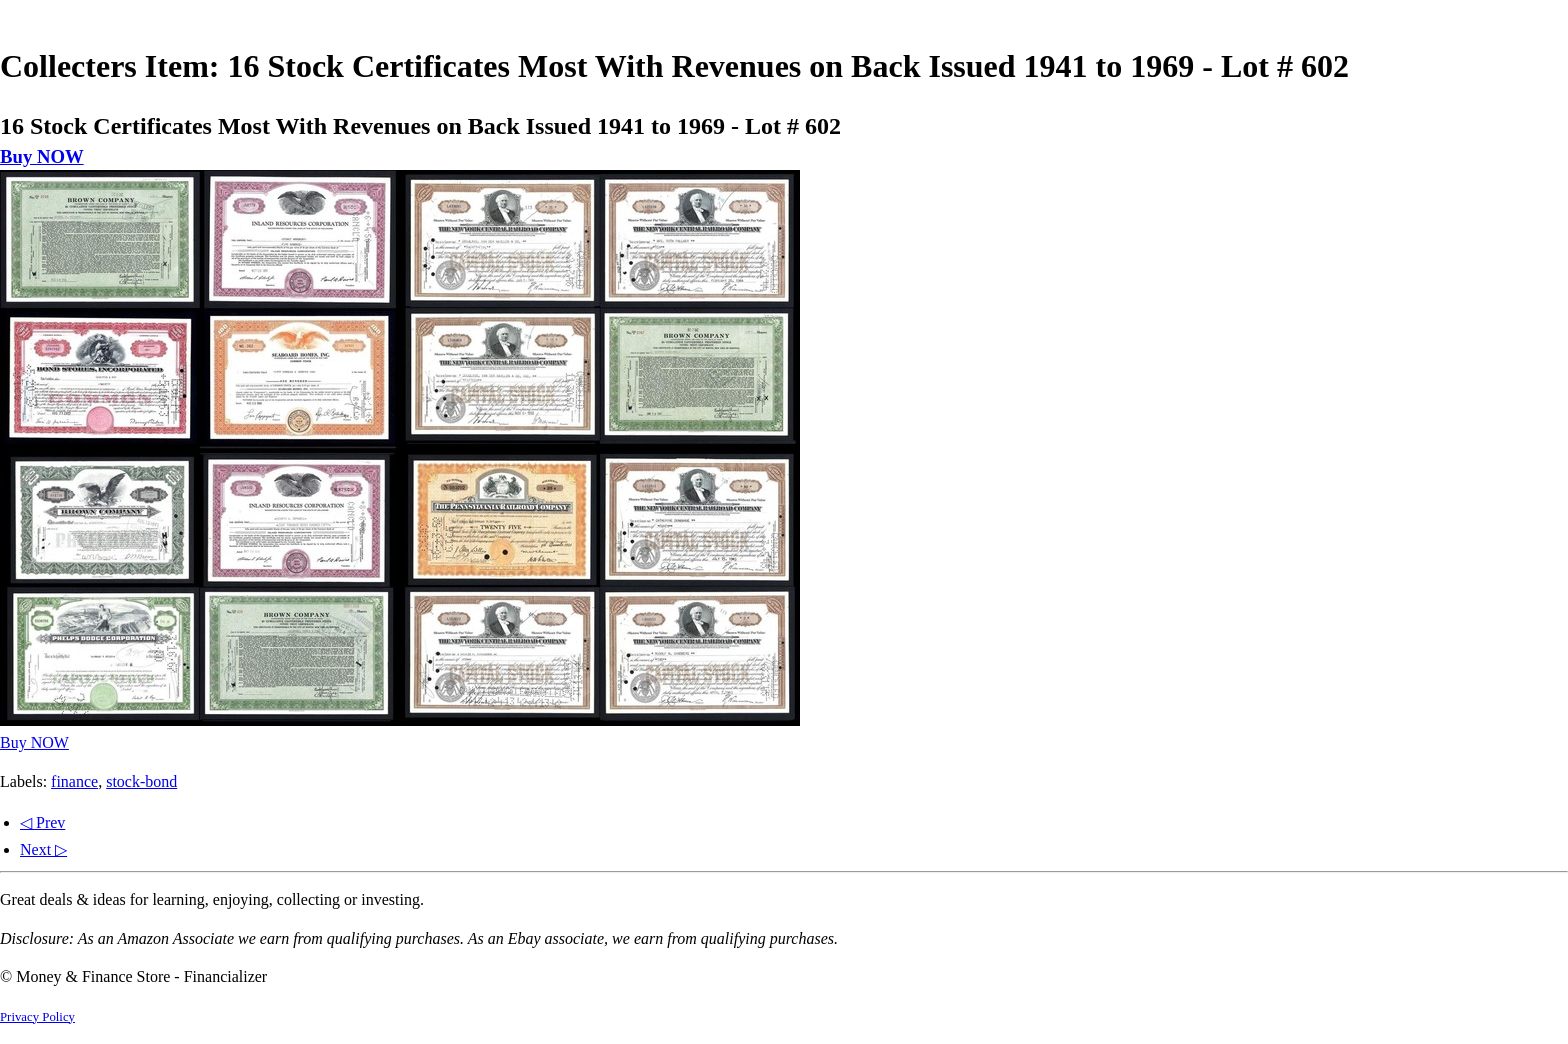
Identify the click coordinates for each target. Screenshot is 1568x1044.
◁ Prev (42, 822)
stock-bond (141, 781)
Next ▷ (43, 849)
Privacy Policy (37, 1017)
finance (74, 781)
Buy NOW (42, 156)
